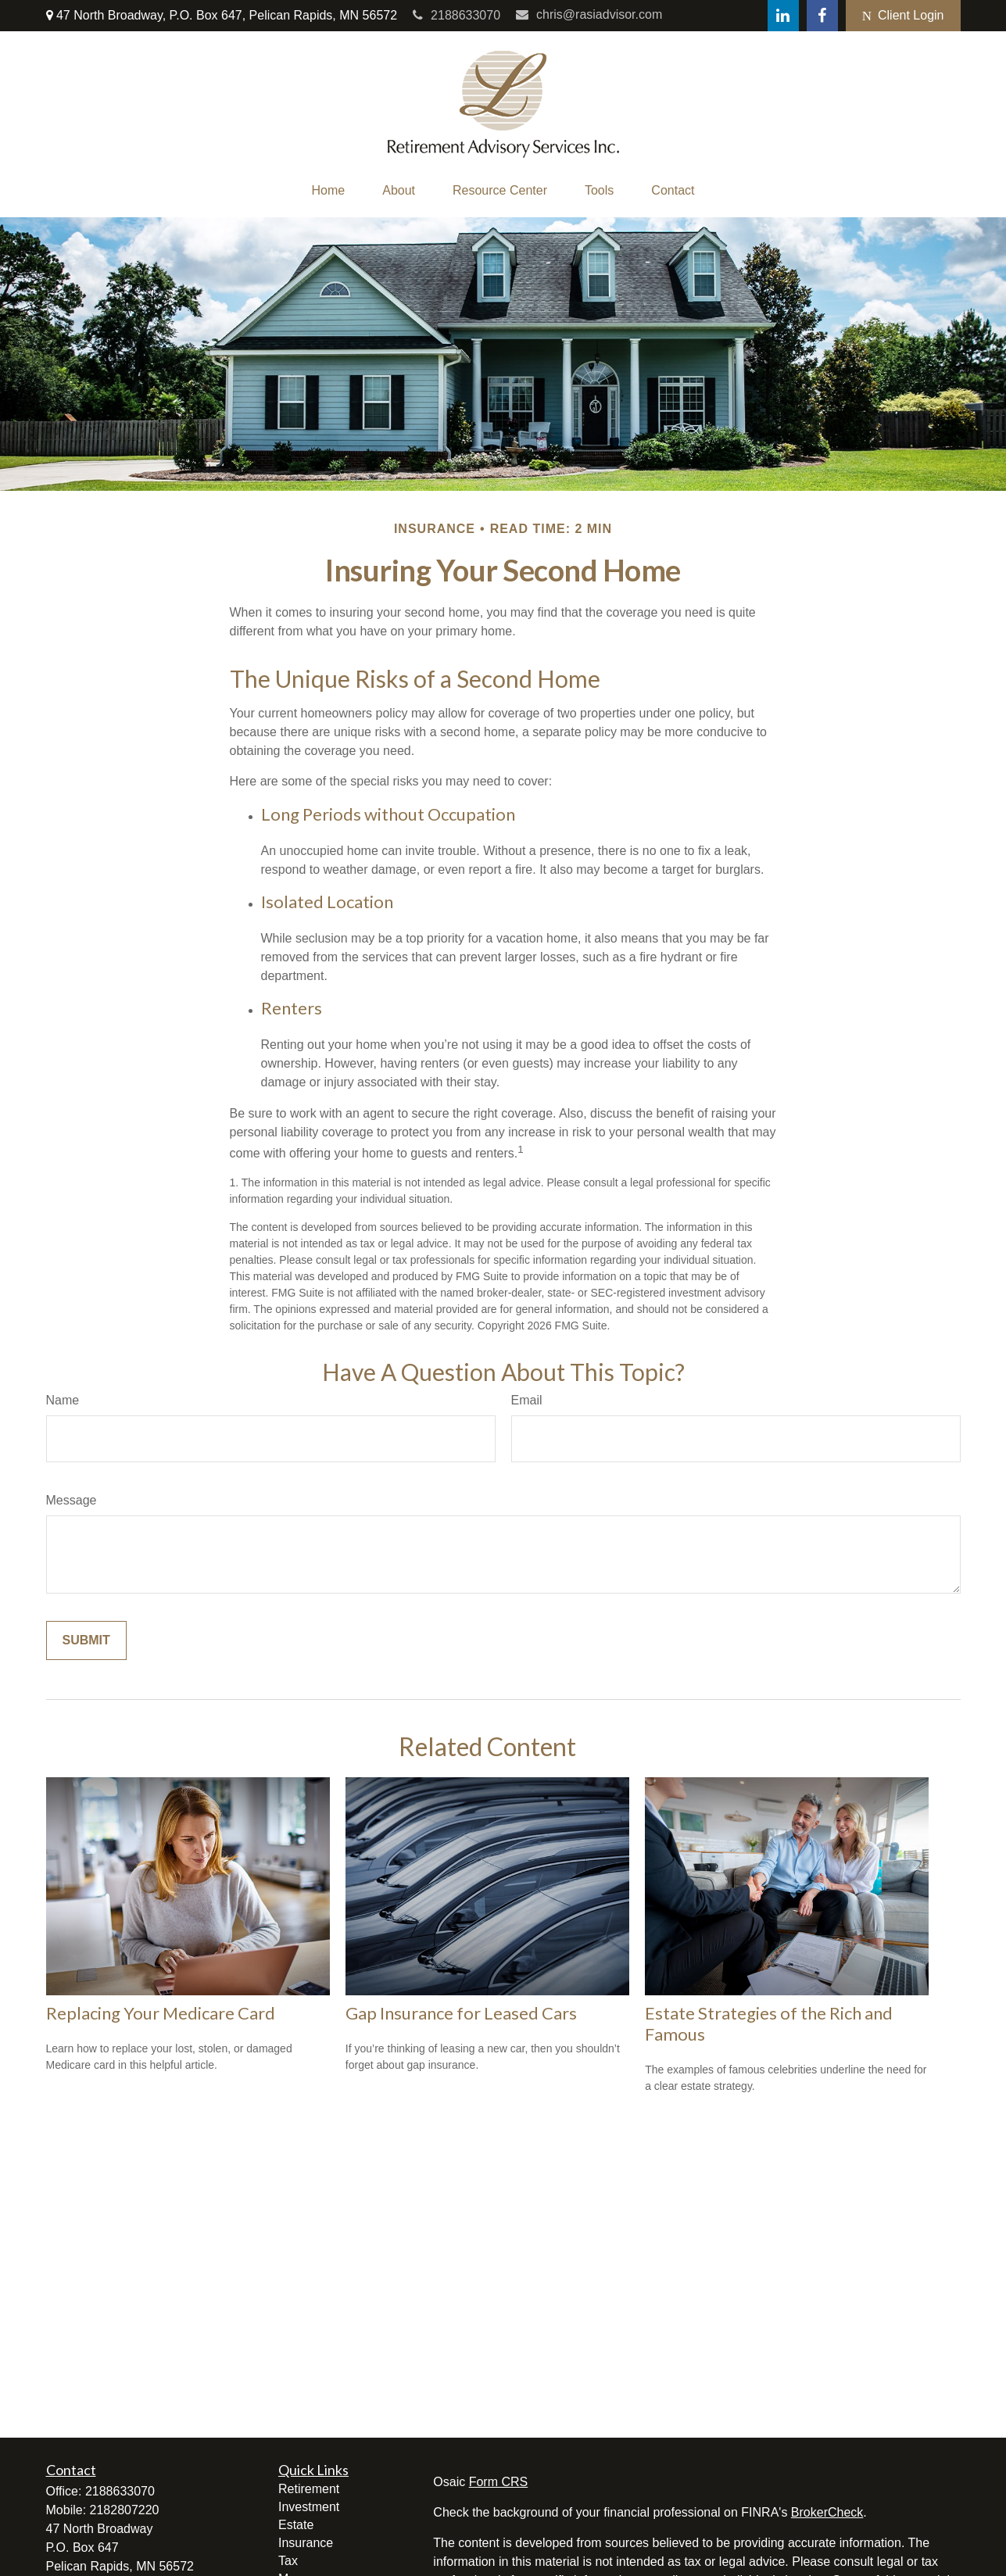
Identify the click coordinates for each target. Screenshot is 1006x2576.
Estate (295, 2524)
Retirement (308, 2489)
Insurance (305, 2542)
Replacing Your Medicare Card (160, 2012)
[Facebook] (822, 15)
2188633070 (456, 15)
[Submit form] (86, 1640)
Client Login (903, 16)
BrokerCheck (827, 2512)
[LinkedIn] (783, 15)
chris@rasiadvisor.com (589, 14)
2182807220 (124, 2510)
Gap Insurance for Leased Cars (461, 2012)
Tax (288, 2560)
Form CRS (498, 2481)
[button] (328, 190)
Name (63, 1400)
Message (71, 1500)
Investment (308, 2506)
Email (526, 1400)
